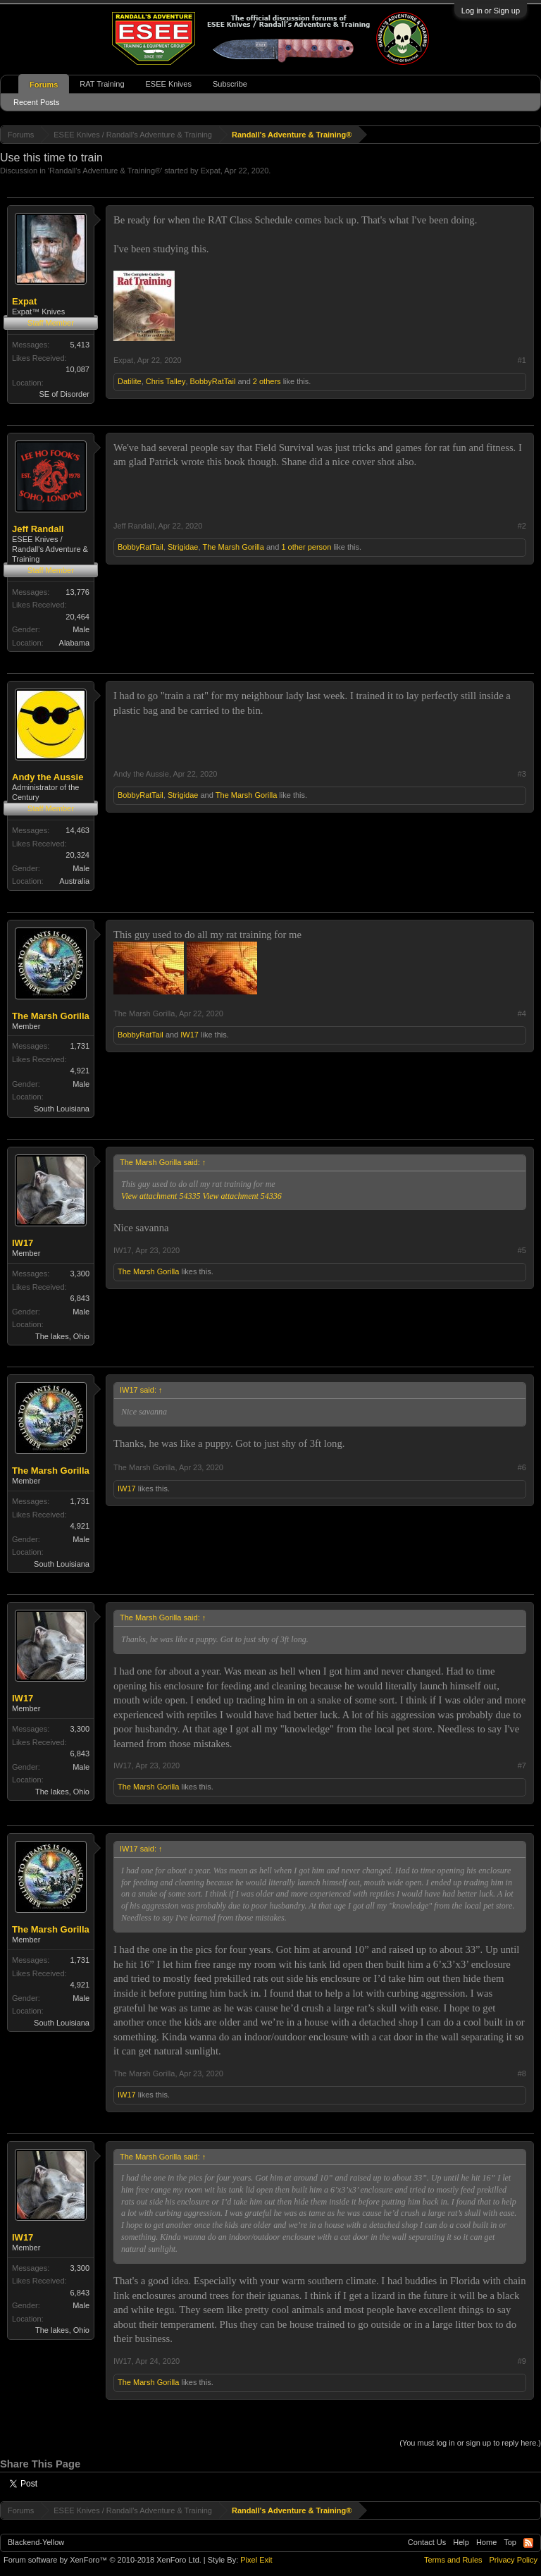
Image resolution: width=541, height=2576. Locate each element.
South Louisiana (61, 1108)
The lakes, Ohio (62, 1336)
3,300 (79, 1273)
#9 (522, 2361)
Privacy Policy (513, 2560)
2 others (267, 381)
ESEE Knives (169, 84)
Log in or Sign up (490, 10)
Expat (210, 170)
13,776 (77, 592)
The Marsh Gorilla (233, 547)
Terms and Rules (453, 2560)
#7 (522, 1765)
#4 (522, 1013)
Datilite (130, 381)
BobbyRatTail (213, 381)
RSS (528, 2543)
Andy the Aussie (47, 777)
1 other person (306, 547)
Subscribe (230, 84)
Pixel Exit (256, 2560)
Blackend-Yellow (36, 2542)
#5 (522, 1250)
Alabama (74, 643)
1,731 (79, 1046)
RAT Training (102, 84)
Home (486, 2542)
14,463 (77, 830)
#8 (522, 2073)
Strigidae (183, 547)
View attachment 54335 (160, 1196)
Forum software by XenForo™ (102, 2560)
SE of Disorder (64, 394)
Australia (74, 881)
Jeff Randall (38, 529)
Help (461, 2542)
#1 (522, 360)
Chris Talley (166, 381)
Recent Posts (36, 102)
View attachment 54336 (241, 1196)
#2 (522, 526)
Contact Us (427, 2542)
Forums (44, 84)
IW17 (189, 1034)
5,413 (79, 344)
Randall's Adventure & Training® (105, 170)
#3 (522, 774)
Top (510, 2542)
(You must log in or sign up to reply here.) (470, 2443)
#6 (522, 1467)
